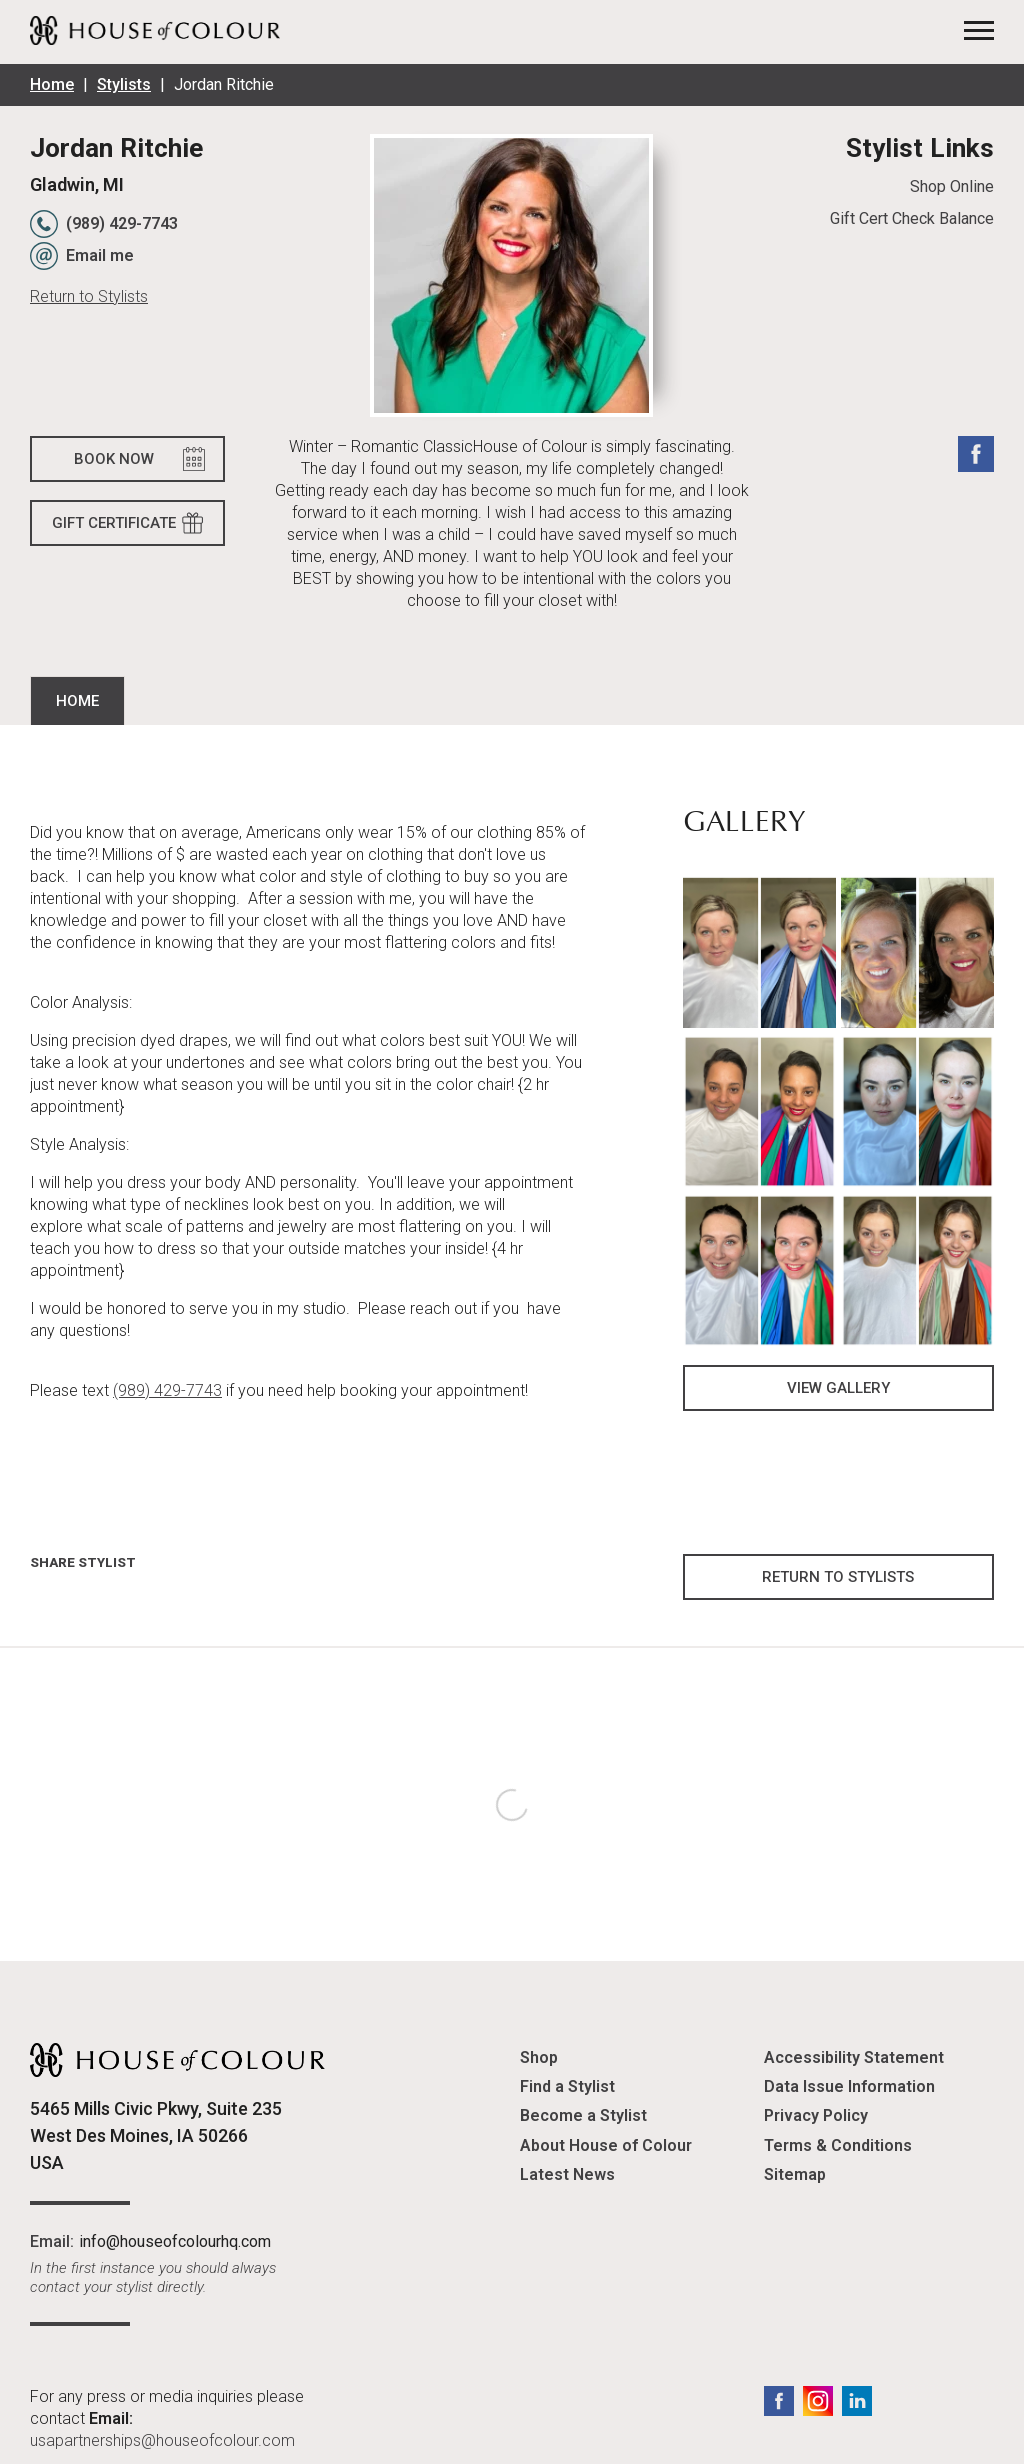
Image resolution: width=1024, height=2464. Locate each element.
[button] (759, 951)
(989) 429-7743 (122, 223)
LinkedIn (857, 2401)
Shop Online (952, 186)
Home (52, 84)
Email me (100, 255)
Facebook (976, 454)
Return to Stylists (89, 296)
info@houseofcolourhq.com (175, 2241)
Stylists (124, 84)
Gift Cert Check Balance (912, 218)
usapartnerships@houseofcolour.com (162, 2440)
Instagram (818, 2401)
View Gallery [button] (838, 1388)
